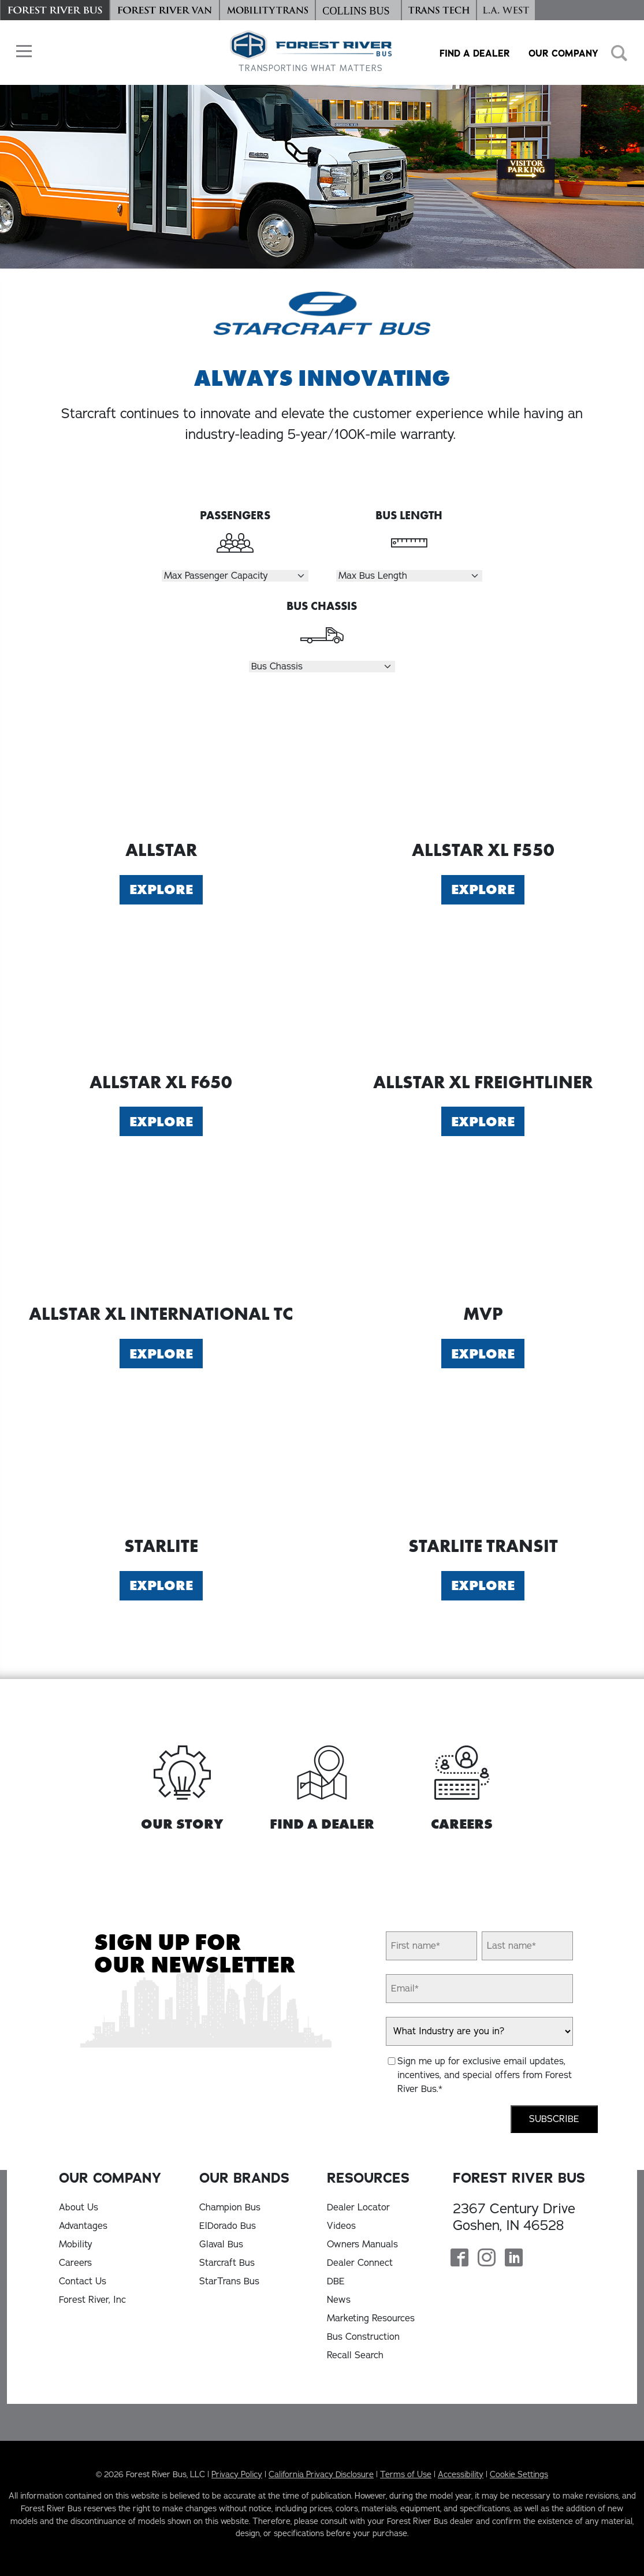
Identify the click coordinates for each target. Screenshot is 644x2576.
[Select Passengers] (235, 576)
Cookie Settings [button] (519, 2474)
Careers (75, 2263)
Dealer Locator (358, 2207)
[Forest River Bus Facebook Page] (459, 2259)
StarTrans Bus (229, 2281)
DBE (336, 2281)
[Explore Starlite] (161, 1461)
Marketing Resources (371, 2318)
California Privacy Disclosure (321, 2474)
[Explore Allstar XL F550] (483, 765)
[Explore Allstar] (161, 765)
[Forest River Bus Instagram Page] (486, 2259)
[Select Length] (409, 576)
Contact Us (82, 2281)
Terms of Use (405, 2474)
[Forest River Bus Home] (310, 52)
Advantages (83, 2226)
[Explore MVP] (483, 1229)
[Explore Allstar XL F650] (161, 997)
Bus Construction (363, 2337)
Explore (161, 889)
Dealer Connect (360, 2263)
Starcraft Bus (227, 2263)
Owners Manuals (362, 2244)
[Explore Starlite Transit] (483, 1461)
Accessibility (460, 2474)
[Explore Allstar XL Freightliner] (483, 997)
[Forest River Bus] (55, 10)
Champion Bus (229, 2207)
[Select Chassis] (322, 666)
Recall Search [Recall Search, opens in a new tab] (355, 2355)
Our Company (563, 53)
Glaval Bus (221, 2244)
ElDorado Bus (227, 2226)
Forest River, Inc (92, 2300)
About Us (78, 2207)
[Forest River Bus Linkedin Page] (513, 2259)
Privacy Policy (236, 2474)
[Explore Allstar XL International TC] (161, 1229)
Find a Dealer (475, 53)
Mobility (75, 2244)
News (339, 2300)
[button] (20, 51)
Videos (341, 2226)
